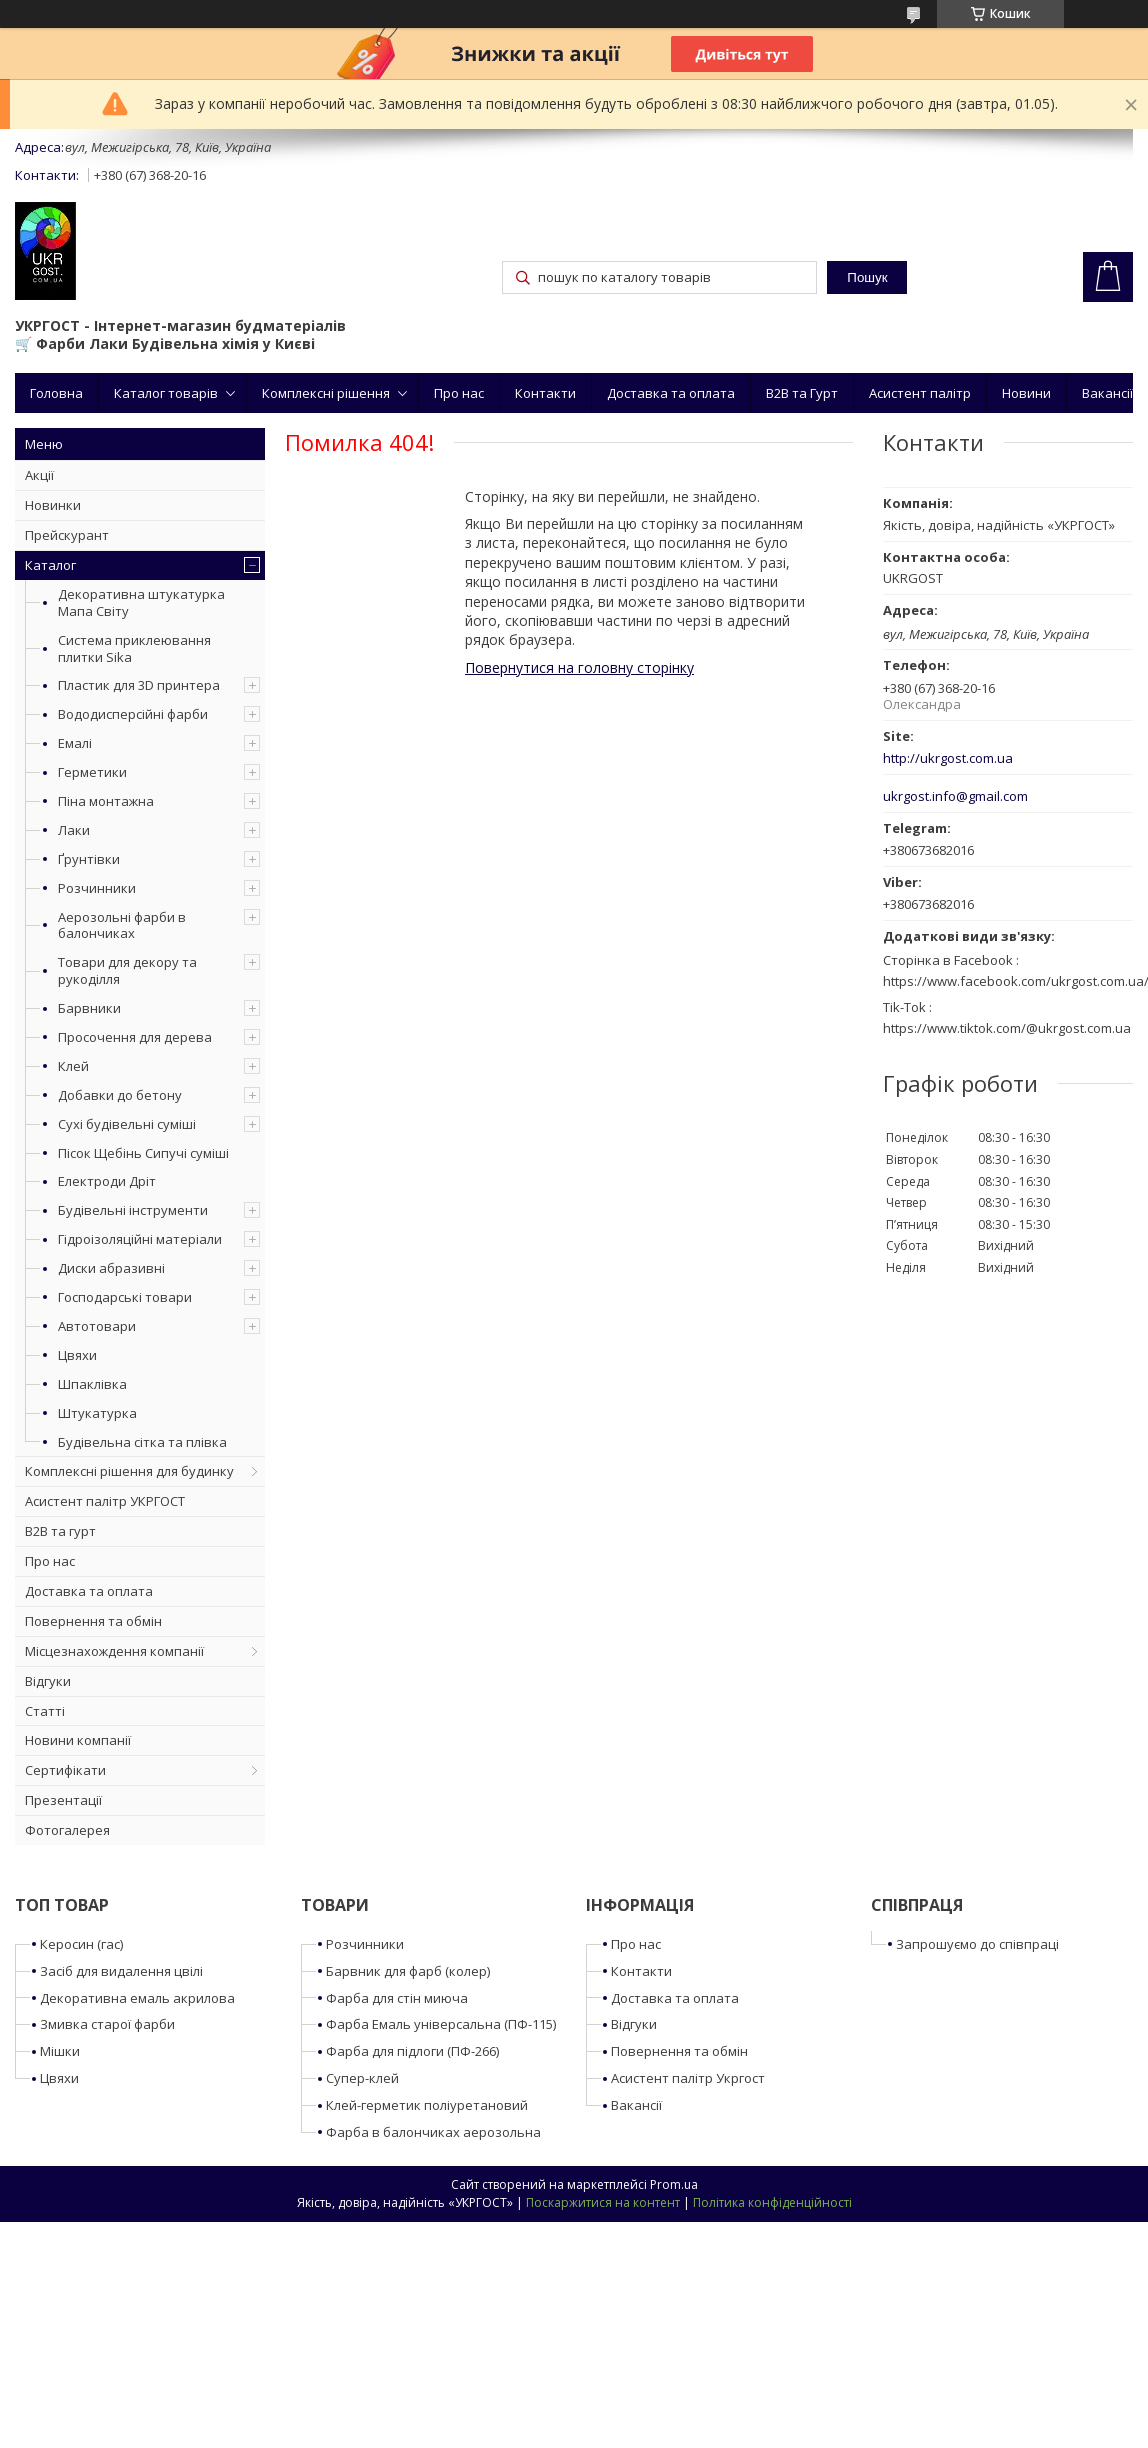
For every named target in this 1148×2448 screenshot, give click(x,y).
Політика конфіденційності (772, 2202)
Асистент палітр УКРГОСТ (105, 1501)
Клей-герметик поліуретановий (427, 2105)
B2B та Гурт (802, 393)
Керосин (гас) (81, 1944)
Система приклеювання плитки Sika (134, 648)
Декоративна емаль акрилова (137, 1998)
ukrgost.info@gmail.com (955, 796)
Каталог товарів (166, 393)
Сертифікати (65, 1770)
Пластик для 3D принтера (139, 685)
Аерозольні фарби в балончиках (122, 925)
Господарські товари (125, 1297)
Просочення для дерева (135, 1037)
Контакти (545, 393)
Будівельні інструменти (133, 1210)
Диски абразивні (111, 1268)
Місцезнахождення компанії (114, 1651)
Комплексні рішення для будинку (129, 1471)
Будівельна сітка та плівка (142, 1442)
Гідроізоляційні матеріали (140, 1239)
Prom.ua (674, 2184)
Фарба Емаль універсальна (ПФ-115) (441, 2024)
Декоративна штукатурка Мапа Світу (141, 602)
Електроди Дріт (107, 1181)
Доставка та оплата (671, 393)
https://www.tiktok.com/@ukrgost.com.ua (1007, 1028)
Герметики (92, 772)
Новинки (53, 505)
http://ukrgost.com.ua (948, 758)
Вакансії (1107, 393)
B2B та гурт (60, 1531)
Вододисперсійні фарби (133, 714)
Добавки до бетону (120, 1095)
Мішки (60, 2051)
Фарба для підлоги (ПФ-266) (412, 2051)
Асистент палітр (920, 393)
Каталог (50, 565)
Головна (56, 393)
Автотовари (97, 1326)
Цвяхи (77, 1355)
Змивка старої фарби (107, 2024)
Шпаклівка (92, 1384)
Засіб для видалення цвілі (121, 1971)
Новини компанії (78, 1740)
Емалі (75, 743)
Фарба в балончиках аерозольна (433, 2132)
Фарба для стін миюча (397, 1998)
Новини (1026, 393)
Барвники (89, 1008)
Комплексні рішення (326, 393)
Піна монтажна (106, 801)
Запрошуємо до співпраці (977, 1944)
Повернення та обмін (93, 1621)
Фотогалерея (67, 1830)
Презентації (63, 1800)
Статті (45, 1711)
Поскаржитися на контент (603, 2202)
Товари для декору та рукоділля (127, 970)
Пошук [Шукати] (867, 277)
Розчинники (97, 888)
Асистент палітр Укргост (688, 2078)
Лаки (74, 830)
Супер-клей (362, 2078)
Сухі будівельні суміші (127, 1124)
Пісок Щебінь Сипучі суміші (143, 1153)
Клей (73, 1066)
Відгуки (48, 1681)
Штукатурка (97, 1413)
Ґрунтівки (89, 859)
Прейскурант (67, 535)
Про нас (459, 393)
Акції (39, 475)
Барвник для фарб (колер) (408, 1971)
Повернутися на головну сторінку (579, 667)
